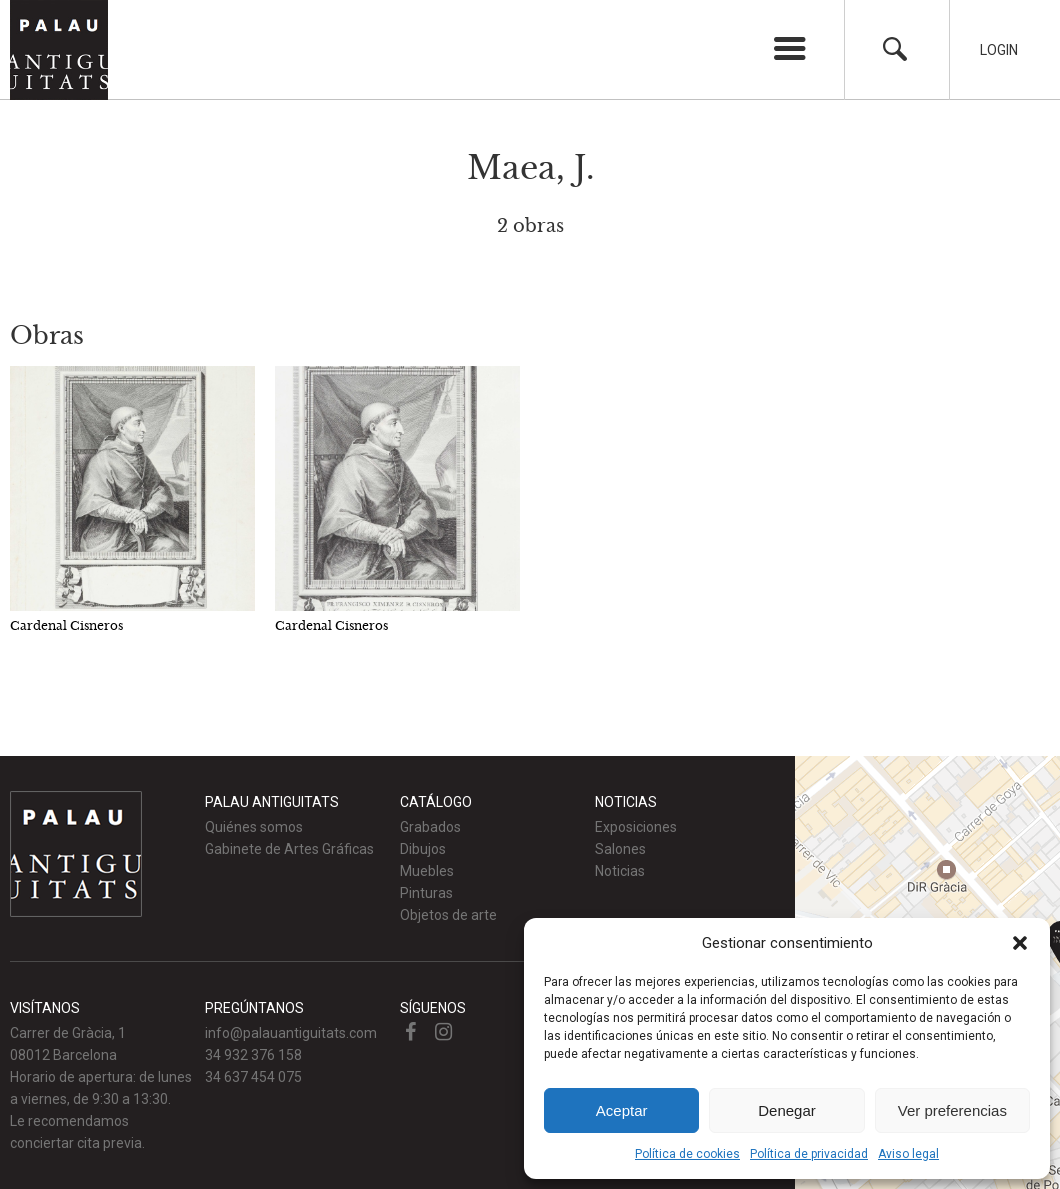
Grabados (430, 827)
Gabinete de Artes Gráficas (289, 849)
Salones (620, 849)
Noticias (620, 871)
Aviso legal (908, 1154)
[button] (1020, 943)
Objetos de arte (448, 915)
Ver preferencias (952, 1110)
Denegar (787, 1110)
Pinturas (426, 893)
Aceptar (622, 1110)
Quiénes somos (254, 827)
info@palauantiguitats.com (291, 1033)
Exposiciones (636, 827)
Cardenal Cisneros (66, 625)
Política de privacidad (809, 1154)
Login (999, 50)
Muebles (427, 871)
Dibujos (423, 849)
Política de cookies (687, 1154)
